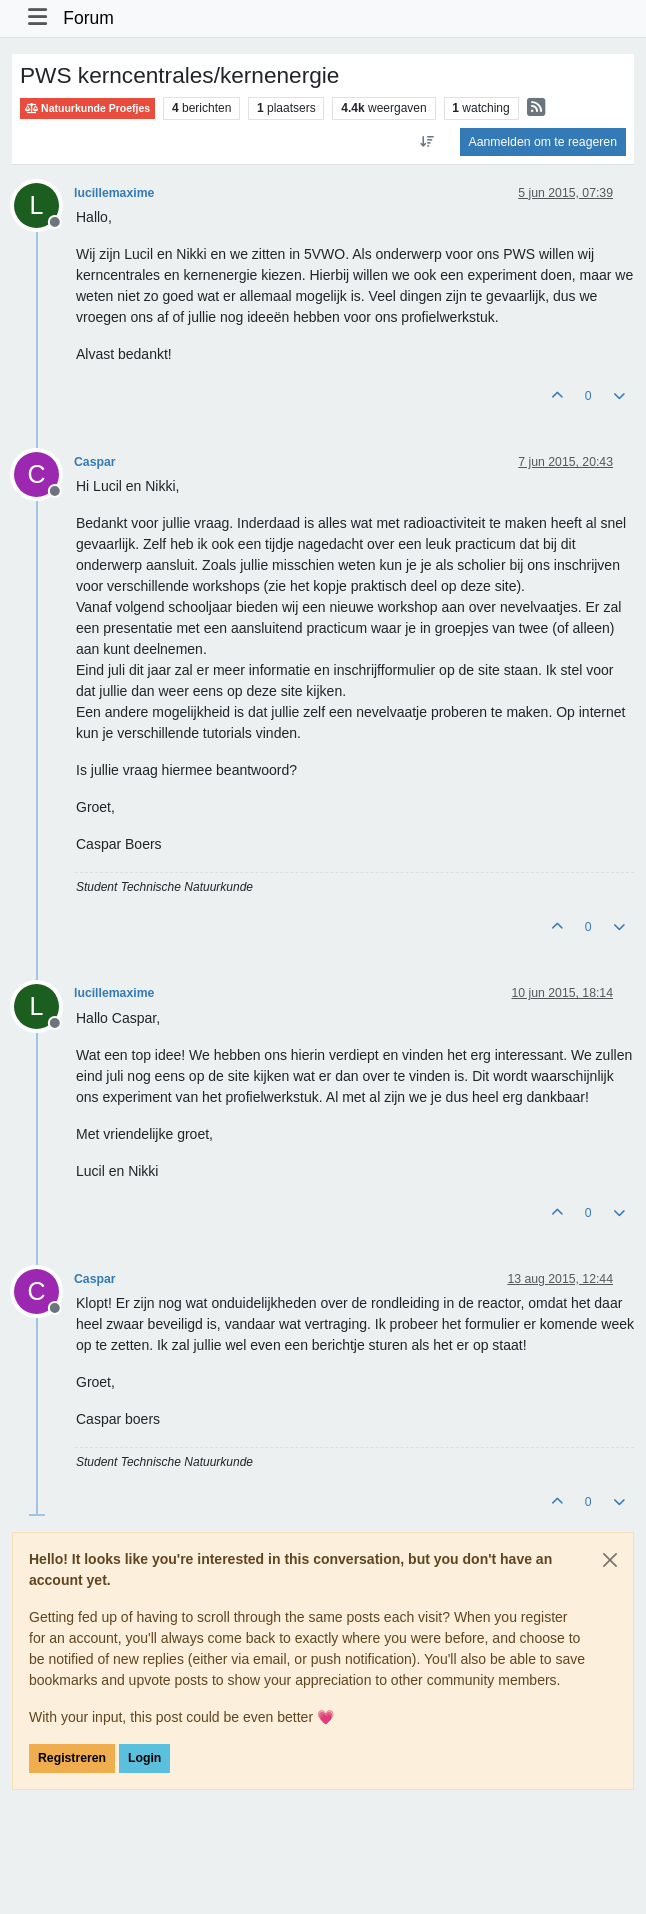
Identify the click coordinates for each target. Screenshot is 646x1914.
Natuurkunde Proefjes (87, 108)
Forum (88, 18)
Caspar (95, 462)
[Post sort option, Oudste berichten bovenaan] (426, 142)
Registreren (72, 1758)
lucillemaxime (114, 193)
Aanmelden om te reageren (543, 142)
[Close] (610, 1560)
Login (144, 1758)
